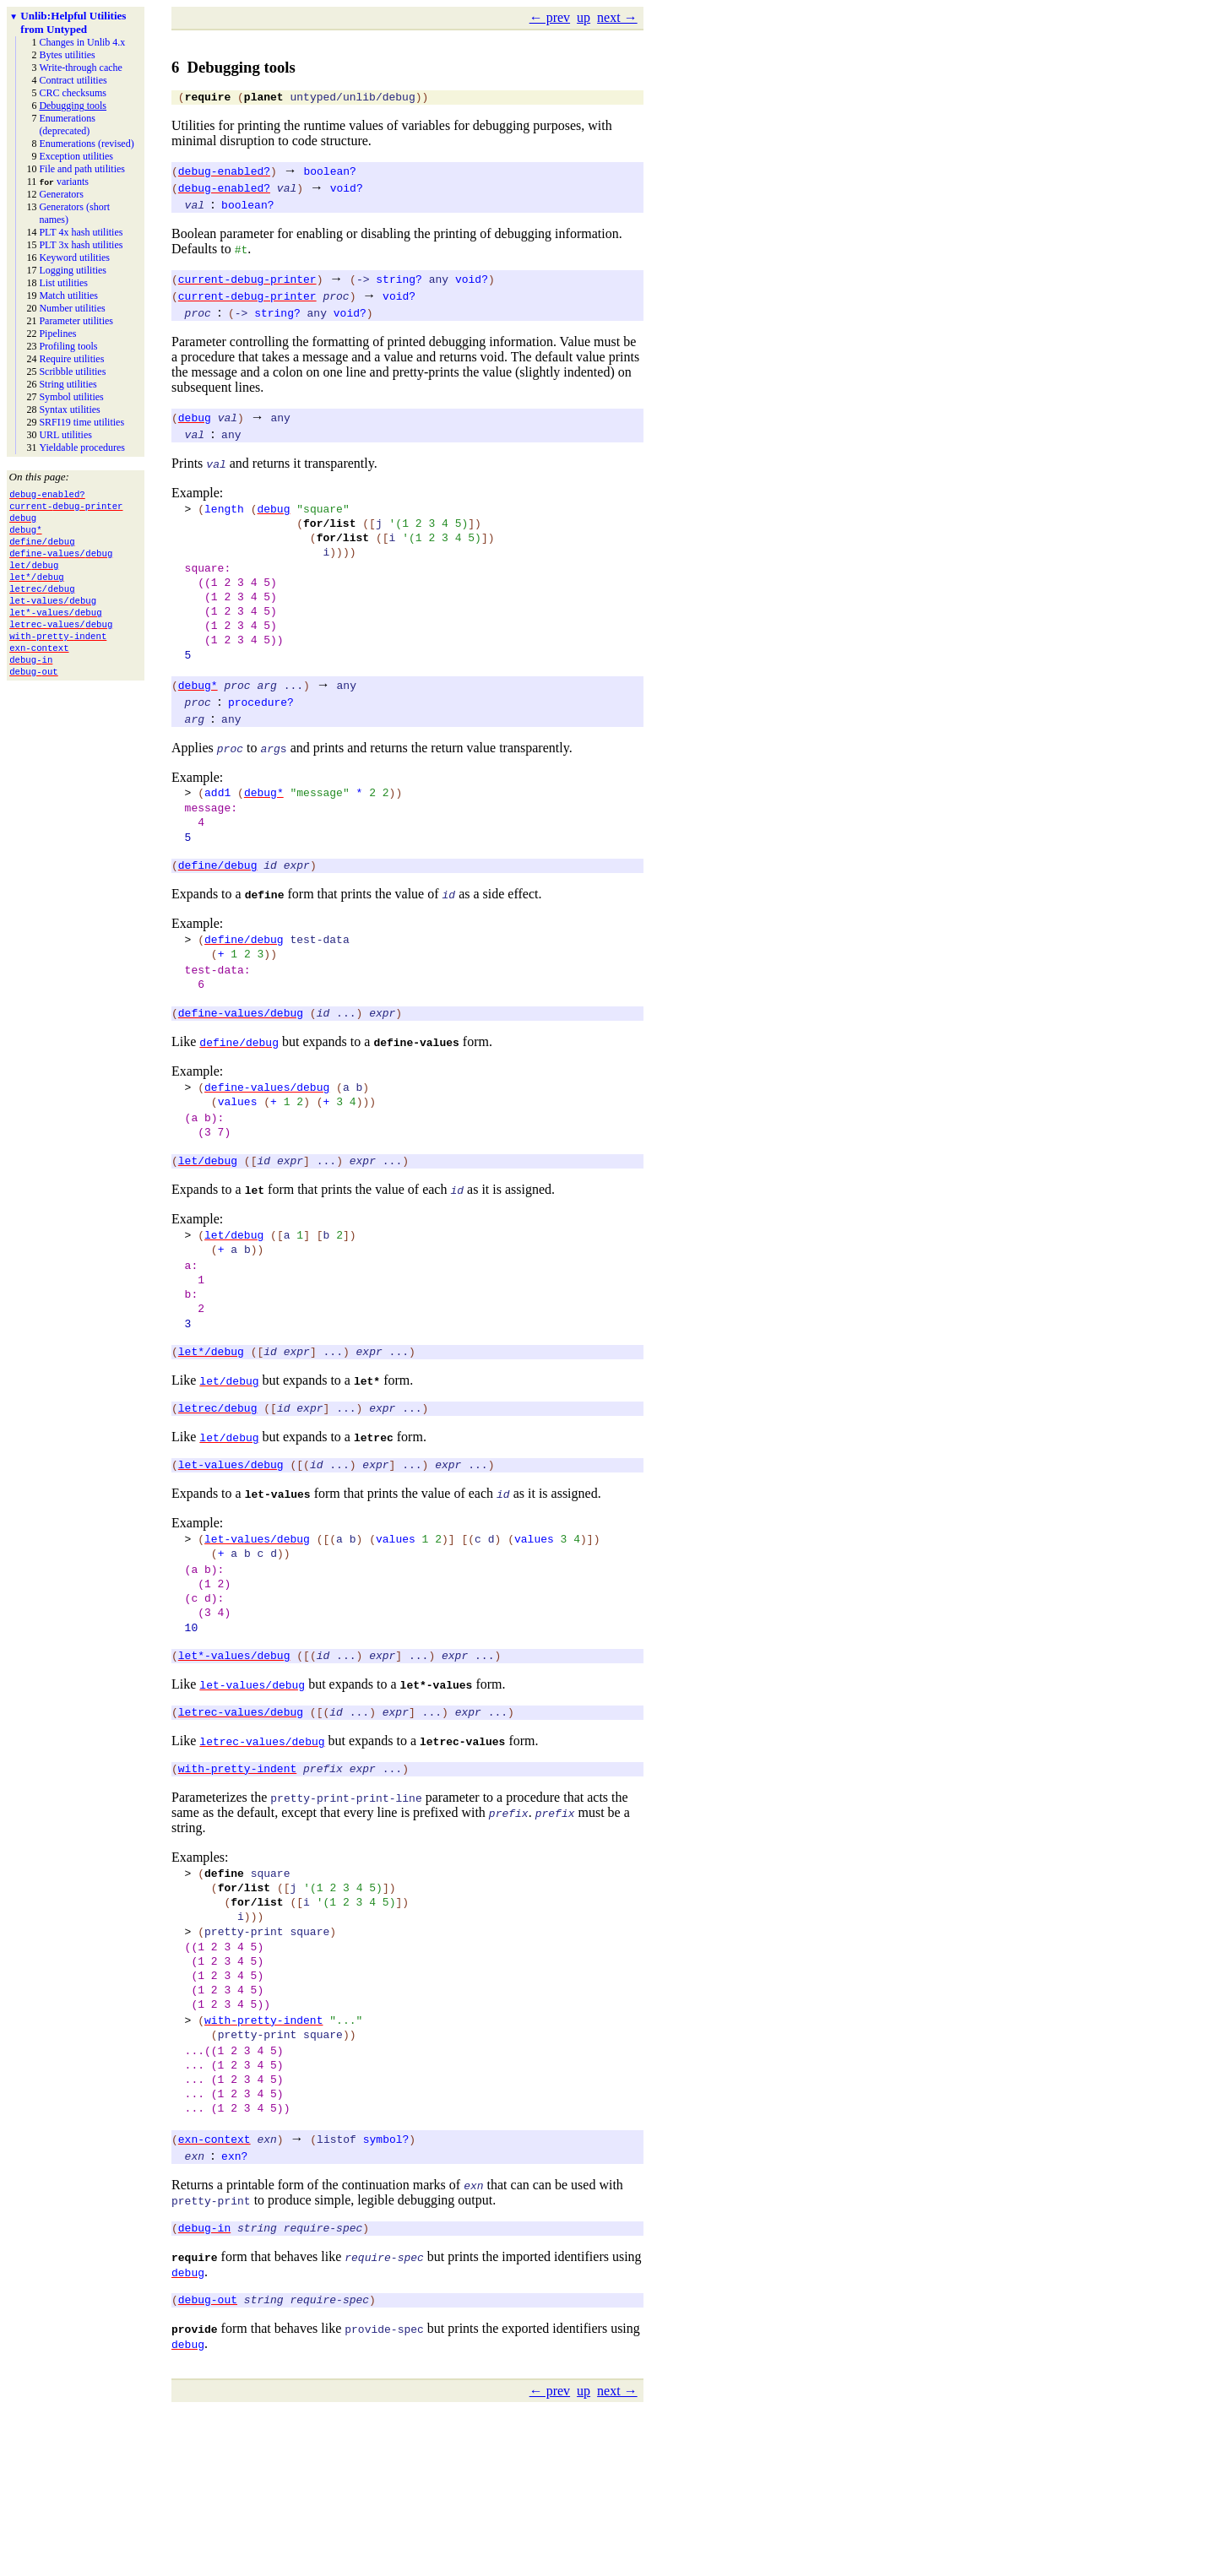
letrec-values (462, 1857)
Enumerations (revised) (86, 143)
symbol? (386, 2300)
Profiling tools (68, 346)
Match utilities (68, 295)
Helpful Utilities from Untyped (73, 22)
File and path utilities (82, 169)
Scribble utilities (72, 371)
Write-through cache (80, 67)
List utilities (63, 283)
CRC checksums (72, 93)
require (208, 98)
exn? (234, 2317)
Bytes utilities (67, 55)
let (254, 1258)
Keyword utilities (74, 257)
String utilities (67, 384)
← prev (549, 17)
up (583, 17)
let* (367, 1469)
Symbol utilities (71, 397)
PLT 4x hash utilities (80, 232)
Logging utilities (72, 270)
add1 (217, 824)
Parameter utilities (76, 321)
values (238, 1161)
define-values (416, 1097)
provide (194, 2495)
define (265, 937)
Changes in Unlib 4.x (82, 42)
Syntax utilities (69, 409)
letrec (374, 1528)
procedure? (261, 732)
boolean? (329, 173)
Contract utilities (72, 80)
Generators (61, 194)
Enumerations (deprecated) (67, 124)
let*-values (436, 1798)
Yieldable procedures (82, 447)
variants (64, 181)
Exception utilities (76, 156)
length (224, 513)
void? (346, 190)
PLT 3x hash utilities (80, 245)
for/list (329, 530)
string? (399, 281)
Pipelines (57, 333)
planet (264, 98)
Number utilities (72, 308)
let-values (278, 1587)
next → (617, 17)
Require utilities (71, 359)
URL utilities (65, 435)
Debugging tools (72, 105)
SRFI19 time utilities (81, 422)
